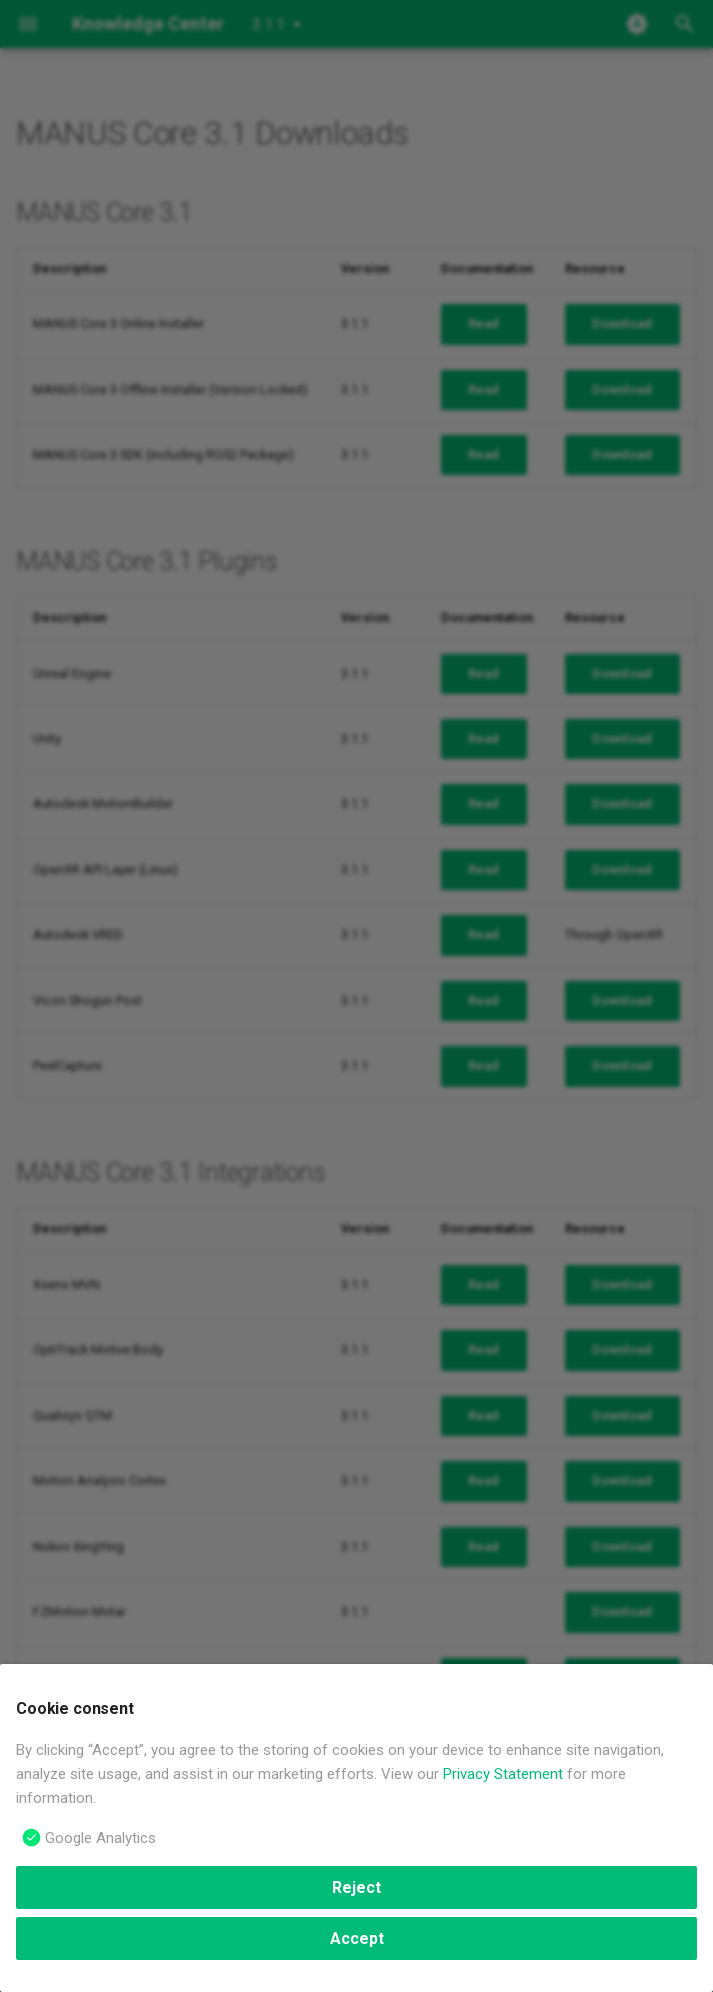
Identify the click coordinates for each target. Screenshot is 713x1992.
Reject (356, 1887)
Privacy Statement (503, 1774)
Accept (357, 1938)
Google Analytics (100, 1838)
